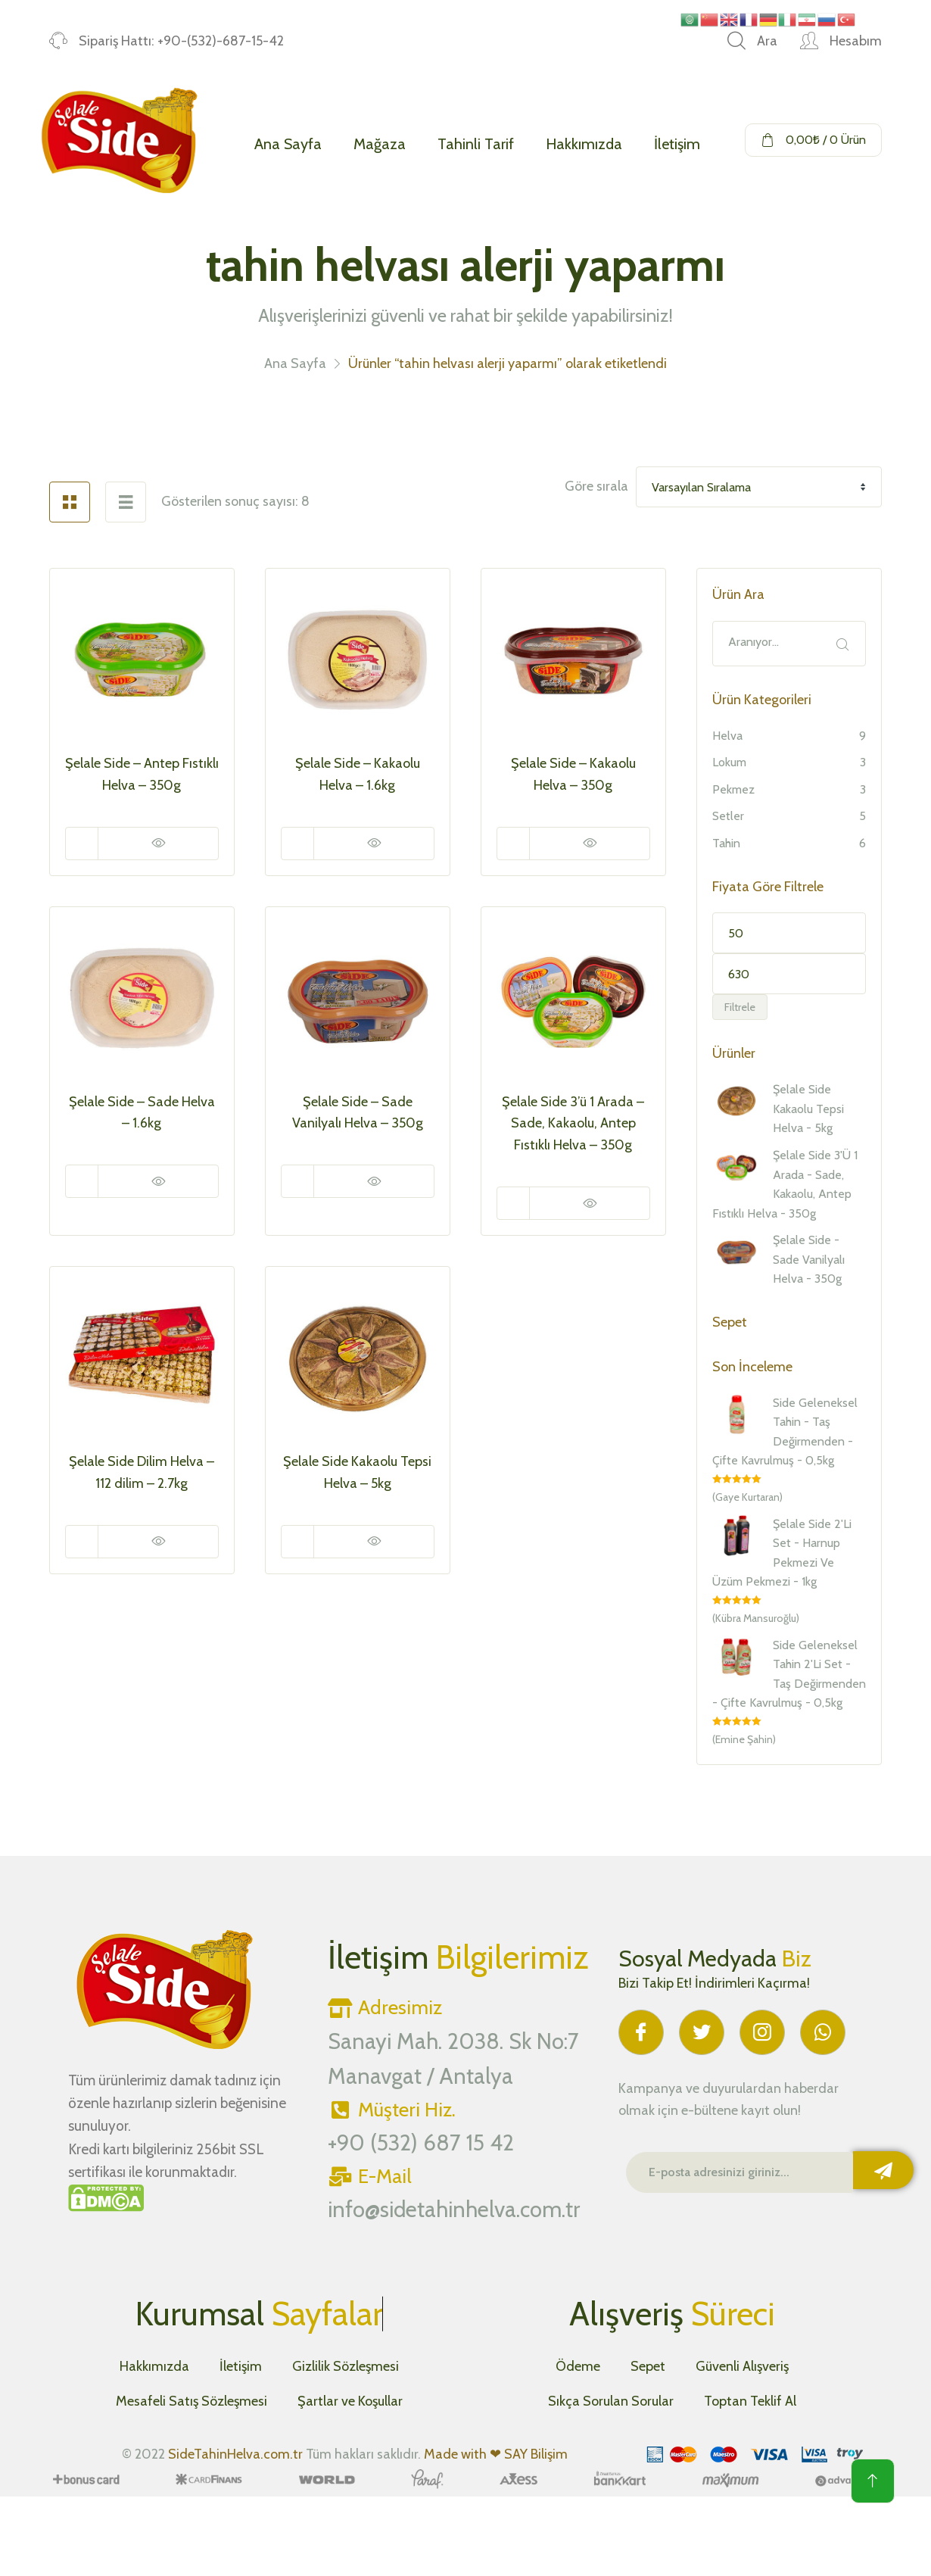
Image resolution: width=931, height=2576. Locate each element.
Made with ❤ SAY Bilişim (496, 2454)
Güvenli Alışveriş (742, 2366)
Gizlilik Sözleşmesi (345, 2366)
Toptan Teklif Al (750, 2401)
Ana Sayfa (288, 144)
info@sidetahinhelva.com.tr (454, 2209)
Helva (727, 735)
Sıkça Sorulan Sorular (611, 2401)
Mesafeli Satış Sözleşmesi (191, 2401)
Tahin (726, 843)
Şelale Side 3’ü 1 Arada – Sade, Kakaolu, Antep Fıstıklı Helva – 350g (573, 1123)
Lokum (729, 762)
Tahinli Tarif (475, 144)
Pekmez (733, 789)
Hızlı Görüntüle (158, 843)
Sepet (648, 2366)
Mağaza (379, 144)
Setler (728, 816)
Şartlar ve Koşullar (350, 2401)
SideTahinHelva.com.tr (235, 2454)
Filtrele (739, 1007)
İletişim (677, 144)
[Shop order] (759, 486)
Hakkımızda (584, 144)
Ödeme (578, 2366)
